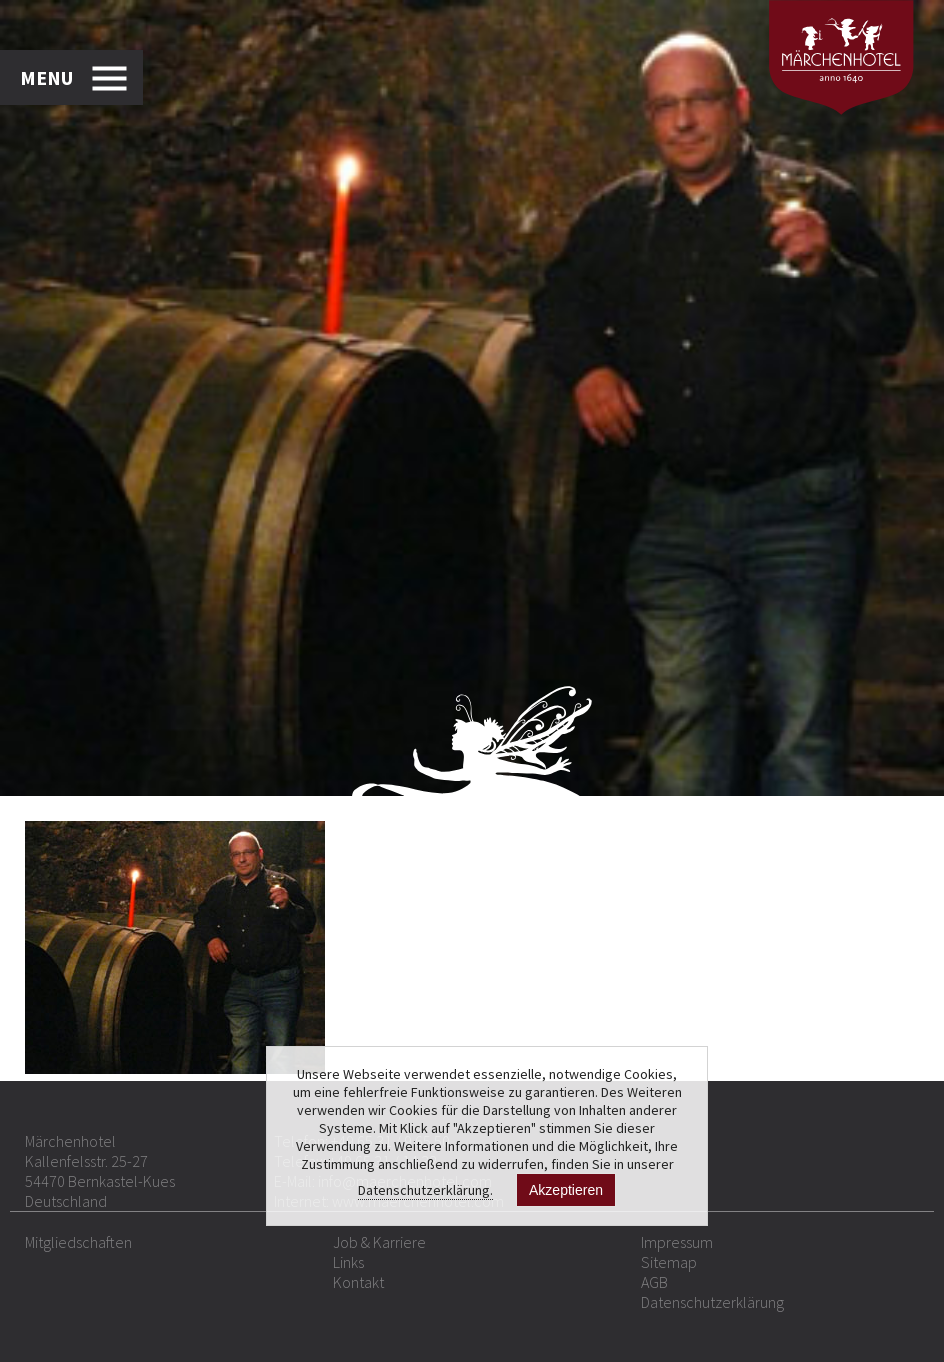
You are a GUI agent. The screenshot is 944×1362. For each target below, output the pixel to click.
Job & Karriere (379, 1242)
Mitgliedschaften (78, 1242)
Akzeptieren (566, 1190)
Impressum (677, 1242)
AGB (654, 1282)
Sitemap (669, 1262)
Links (348, 1262)
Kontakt (358, 1282)
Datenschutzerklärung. (425, 1190)
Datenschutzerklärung (712, 1302)
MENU (46, 77)
